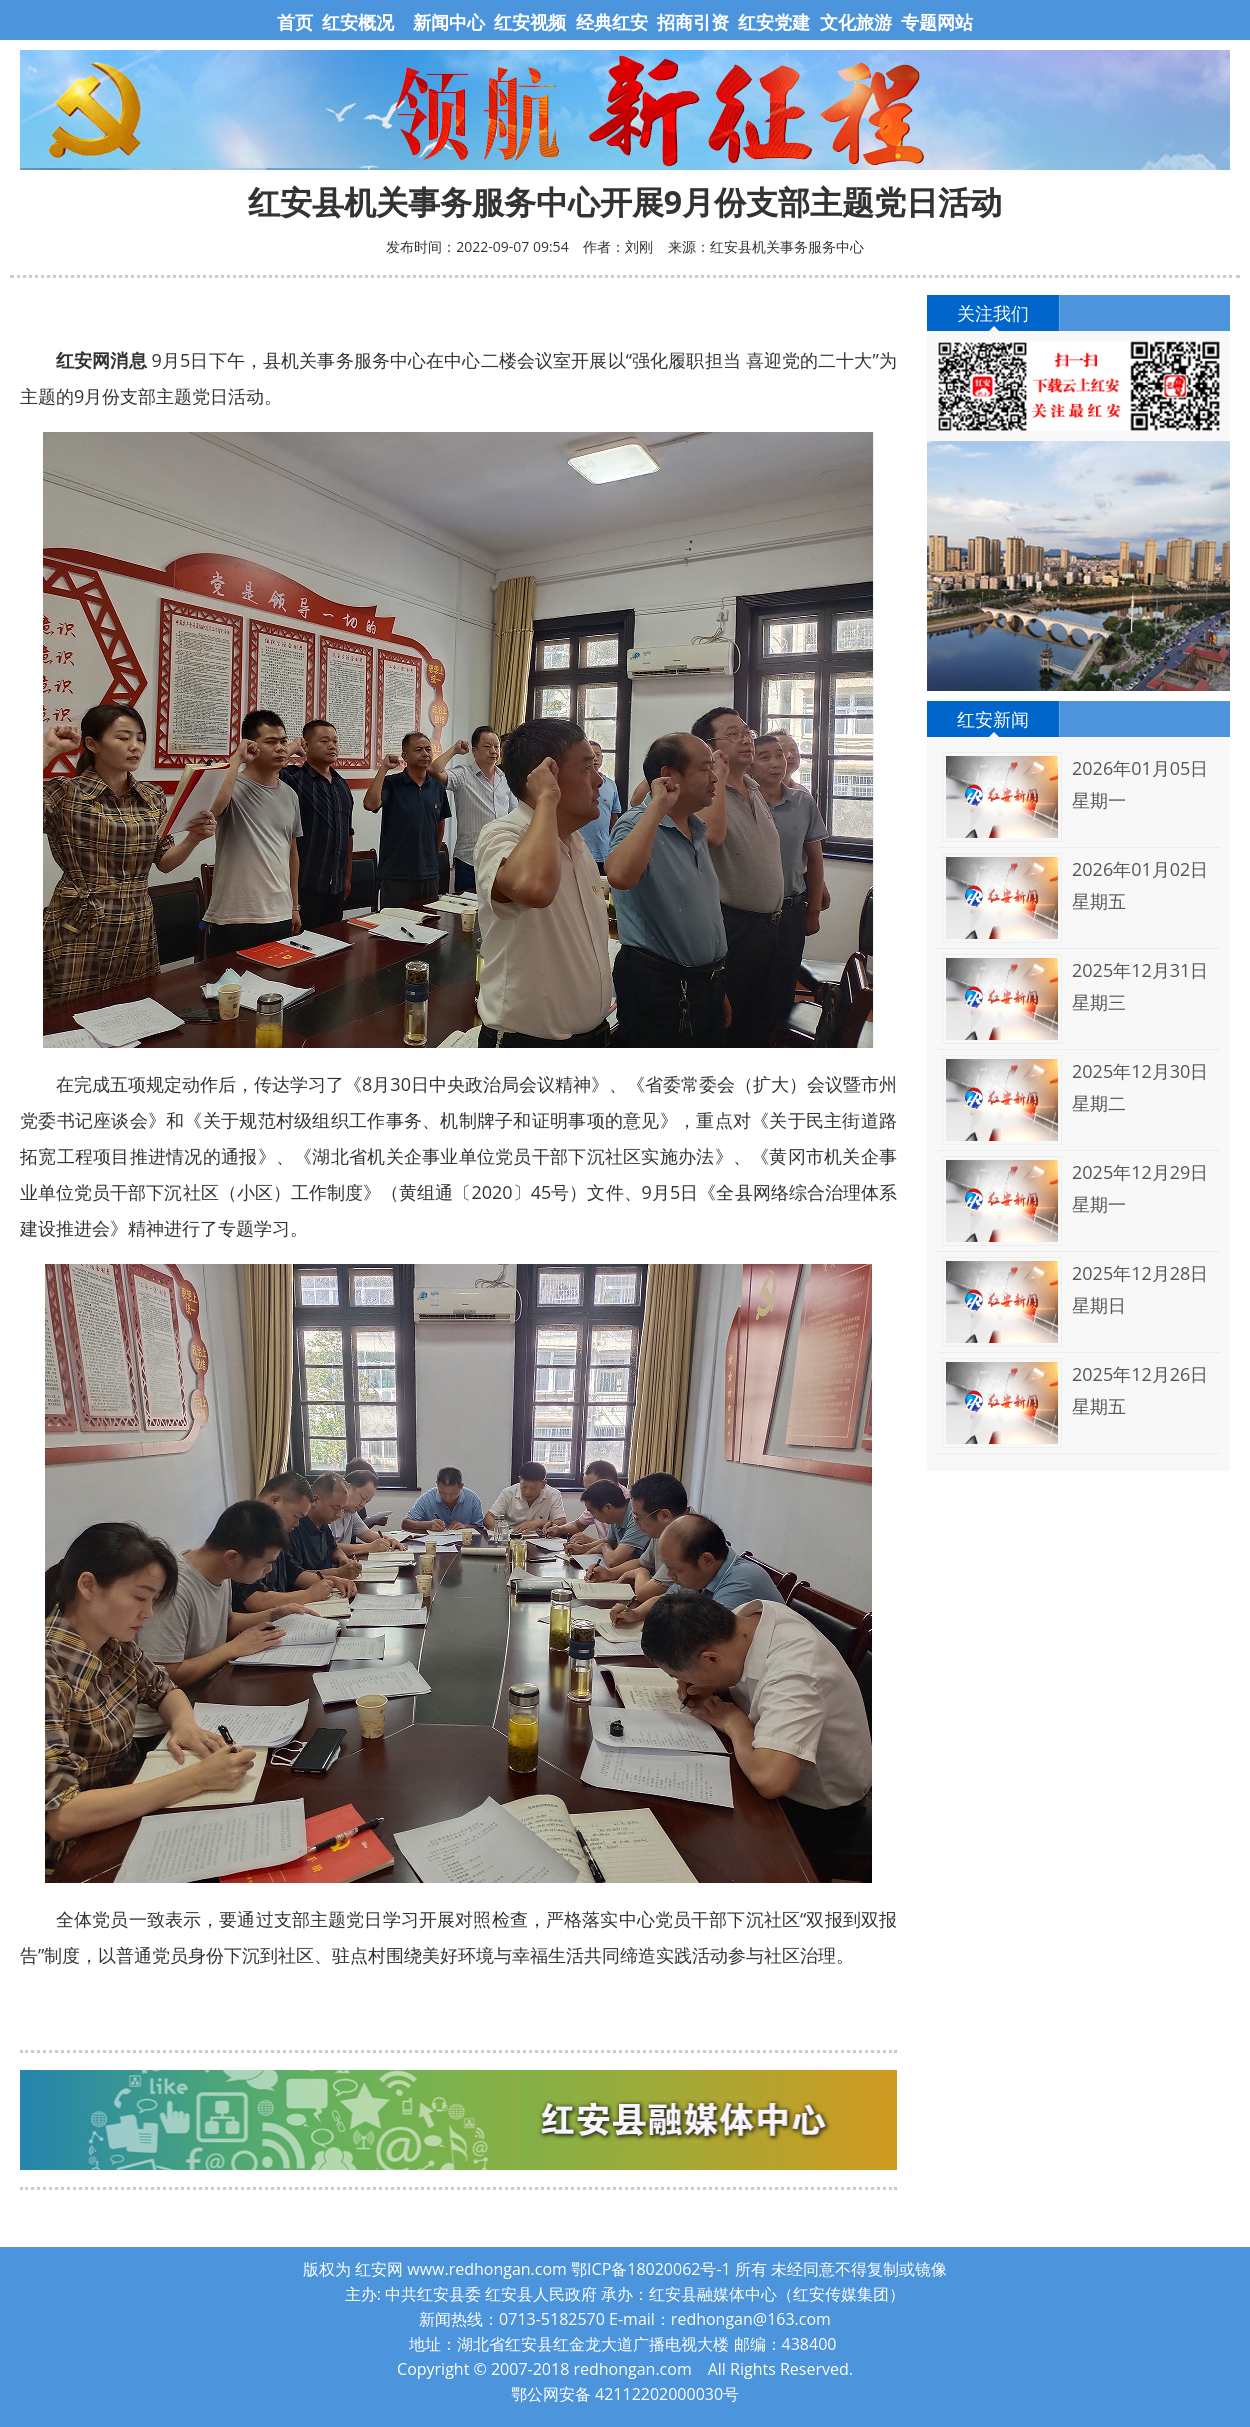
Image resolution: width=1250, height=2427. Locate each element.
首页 (297, 22)
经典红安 (612, 22)
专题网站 (937, 22)
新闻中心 (449, 22)
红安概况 (358, 22)
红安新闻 (993, 719)
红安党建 (774, 22)
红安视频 (530, 22)
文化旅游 (853, 22)
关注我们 (993, 313)
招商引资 (693, 22)
